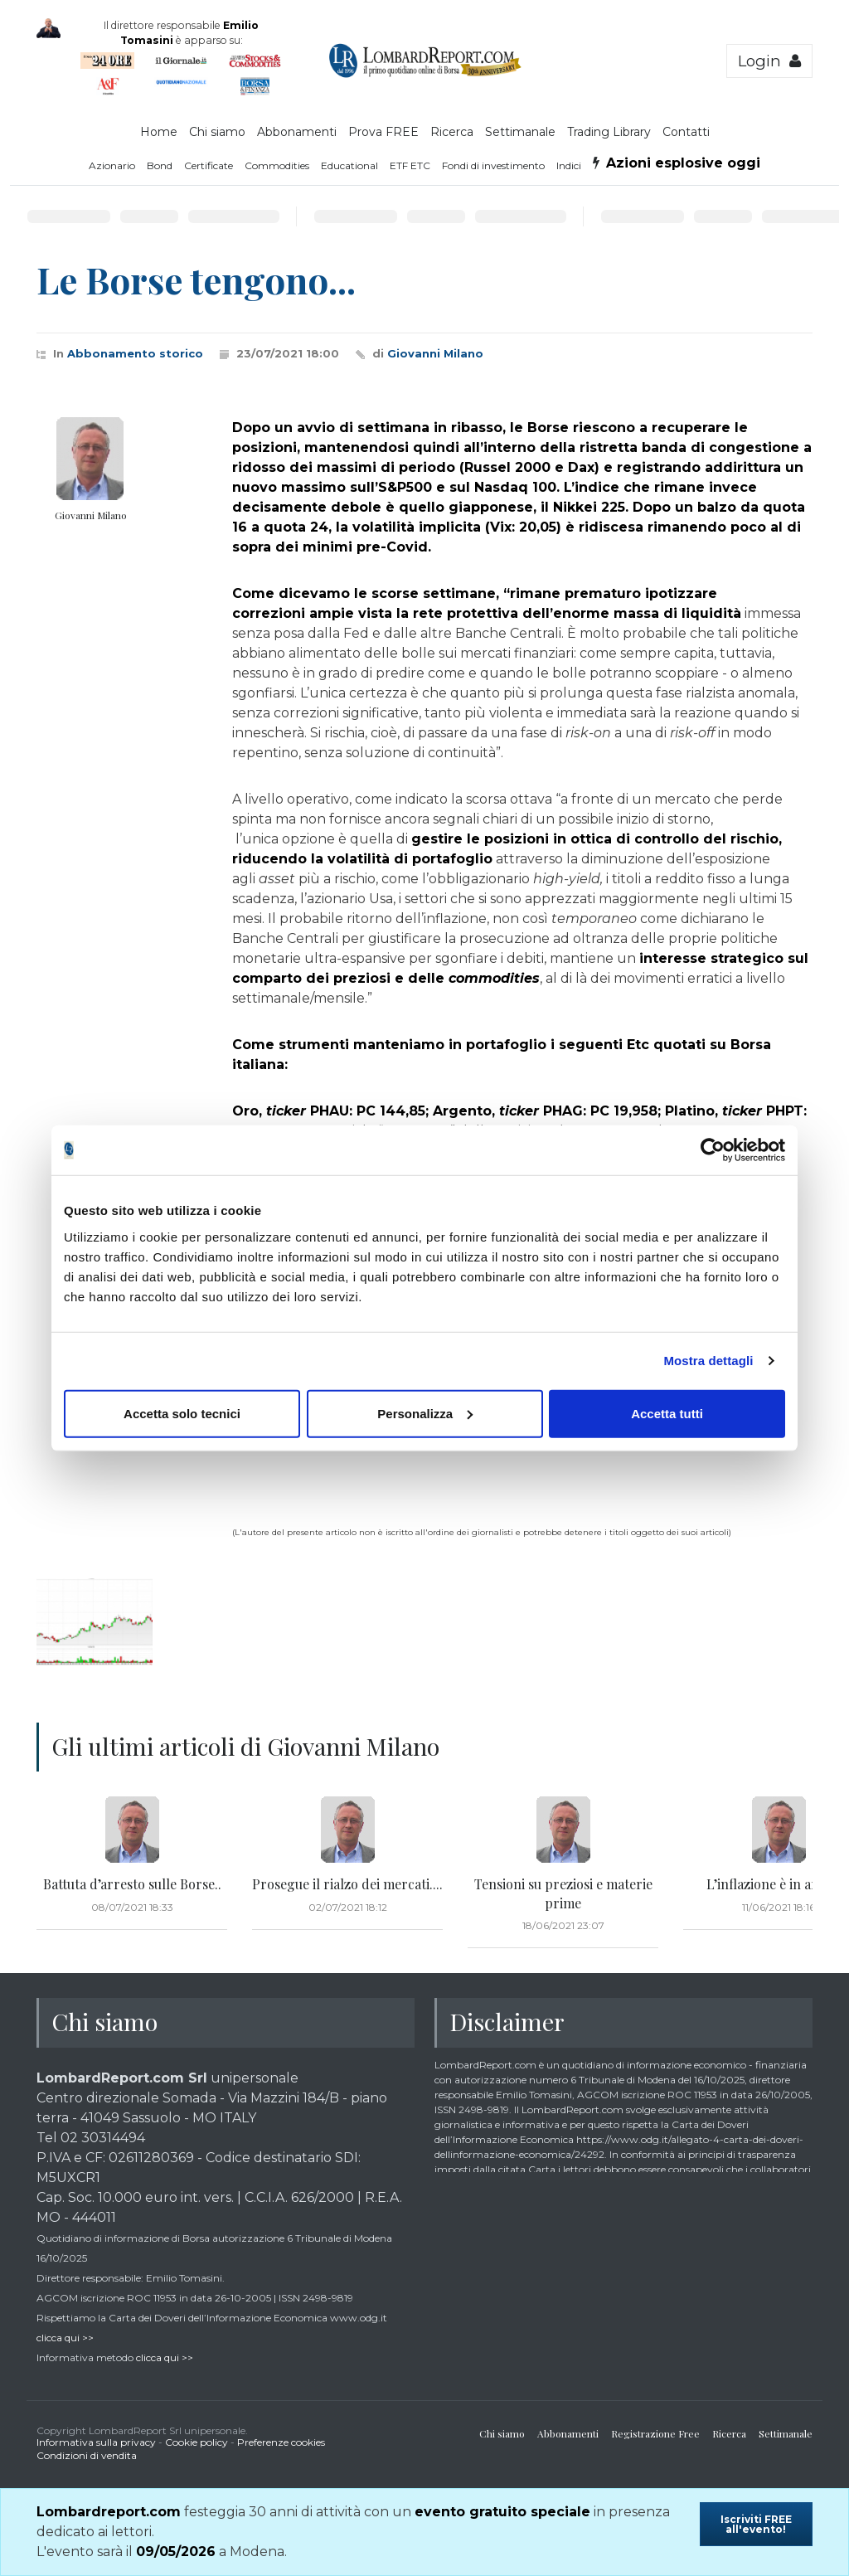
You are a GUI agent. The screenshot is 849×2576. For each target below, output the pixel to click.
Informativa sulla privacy (96, 2442)
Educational (349, 165)
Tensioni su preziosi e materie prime (563, 1893)
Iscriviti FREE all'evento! (756, 2524)
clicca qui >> (65, 2337)
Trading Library (609, 131)
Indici (568, 165)
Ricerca (451, 131)
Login (769, 60)
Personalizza (425, 1413)
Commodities (277, 165)
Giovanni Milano (435, 353)
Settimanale (520, 131)
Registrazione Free (655, 2433)
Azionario (112, 165)
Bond (159, 165)
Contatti (686, 131)
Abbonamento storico (135, 353)
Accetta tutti (667, 1413)
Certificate (208, 165)
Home (158, 131)
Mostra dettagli (708, 1361)
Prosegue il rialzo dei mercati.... (347, 1884)
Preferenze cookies (281, 2442)
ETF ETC (410, 165)
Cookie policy (196, 2442)
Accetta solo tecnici (182, 1413)
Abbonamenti (297, 131)
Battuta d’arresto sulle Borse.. (132, 1884)
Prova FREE (383, 131)
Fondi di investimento (493, 165)
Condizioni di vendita (86, 2455)
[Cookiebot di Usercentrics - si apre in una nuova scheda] (712, 1150)
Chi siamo (217, 131)
